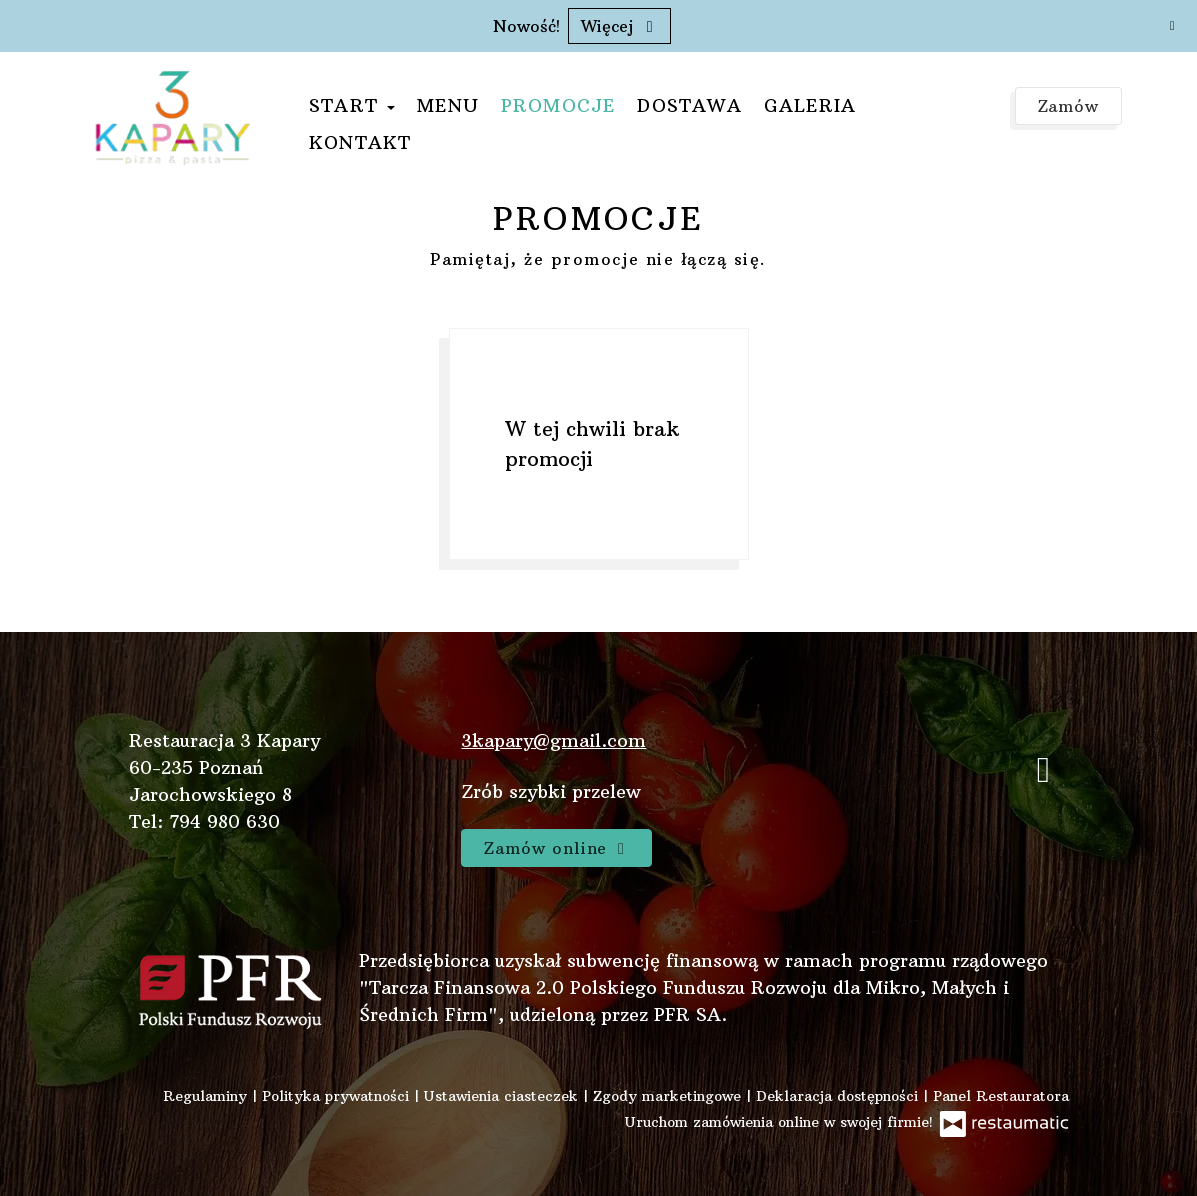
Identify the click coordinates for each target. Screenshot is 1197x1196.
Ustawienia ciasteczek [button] (503, 1096)
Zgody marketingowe (669, 1096)
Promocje (558, 105)
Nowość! (526, 26)
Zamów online (556, 848)
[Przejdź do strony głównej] (173, 117)
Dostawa (689, 105)
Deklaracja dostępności (839, 1096)
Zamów (1069, 106)
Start (352, 105)
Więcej (619, 26)
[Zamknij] (1172, 25)
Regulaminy (207, 1096)
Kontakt (360, 142)
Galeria (810, 105)
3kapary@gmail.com (553, 740)
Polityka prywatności (338, 1096)
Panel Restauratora (1001, 1096)
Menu (448, 105)
